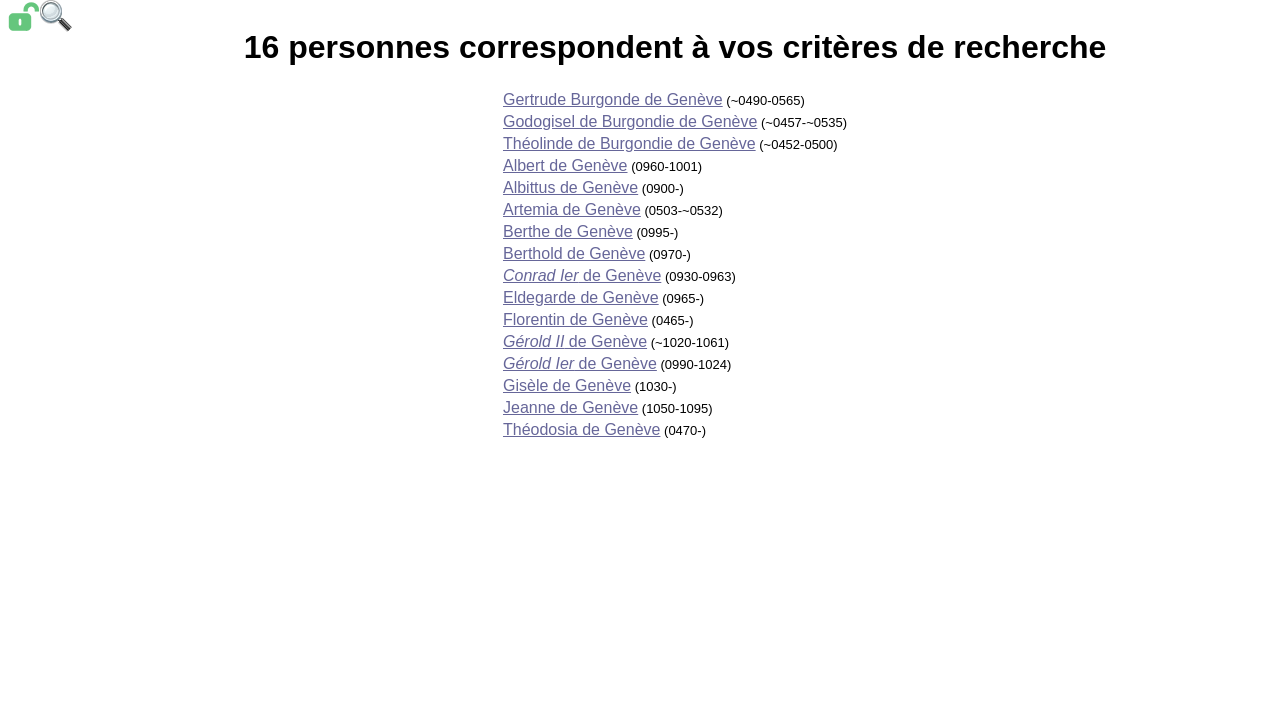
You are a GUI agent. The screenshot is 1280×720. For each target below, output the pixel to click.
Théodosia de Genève (581, 429)
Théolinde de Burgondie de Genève (629, 143)
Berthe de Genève (568, 231)
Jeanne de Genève (570, 407)
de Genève (582, 275)
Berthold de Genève (574, 253)
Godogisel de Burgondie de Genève (630, 121)
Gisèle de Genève (567, 385)
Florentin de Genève (575, 319)
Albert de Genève (565, 165)
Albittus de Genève (570, 187)
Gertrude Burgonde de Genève (613, 99)
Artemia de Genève (572, 209)
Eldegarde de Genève (581, 297)
